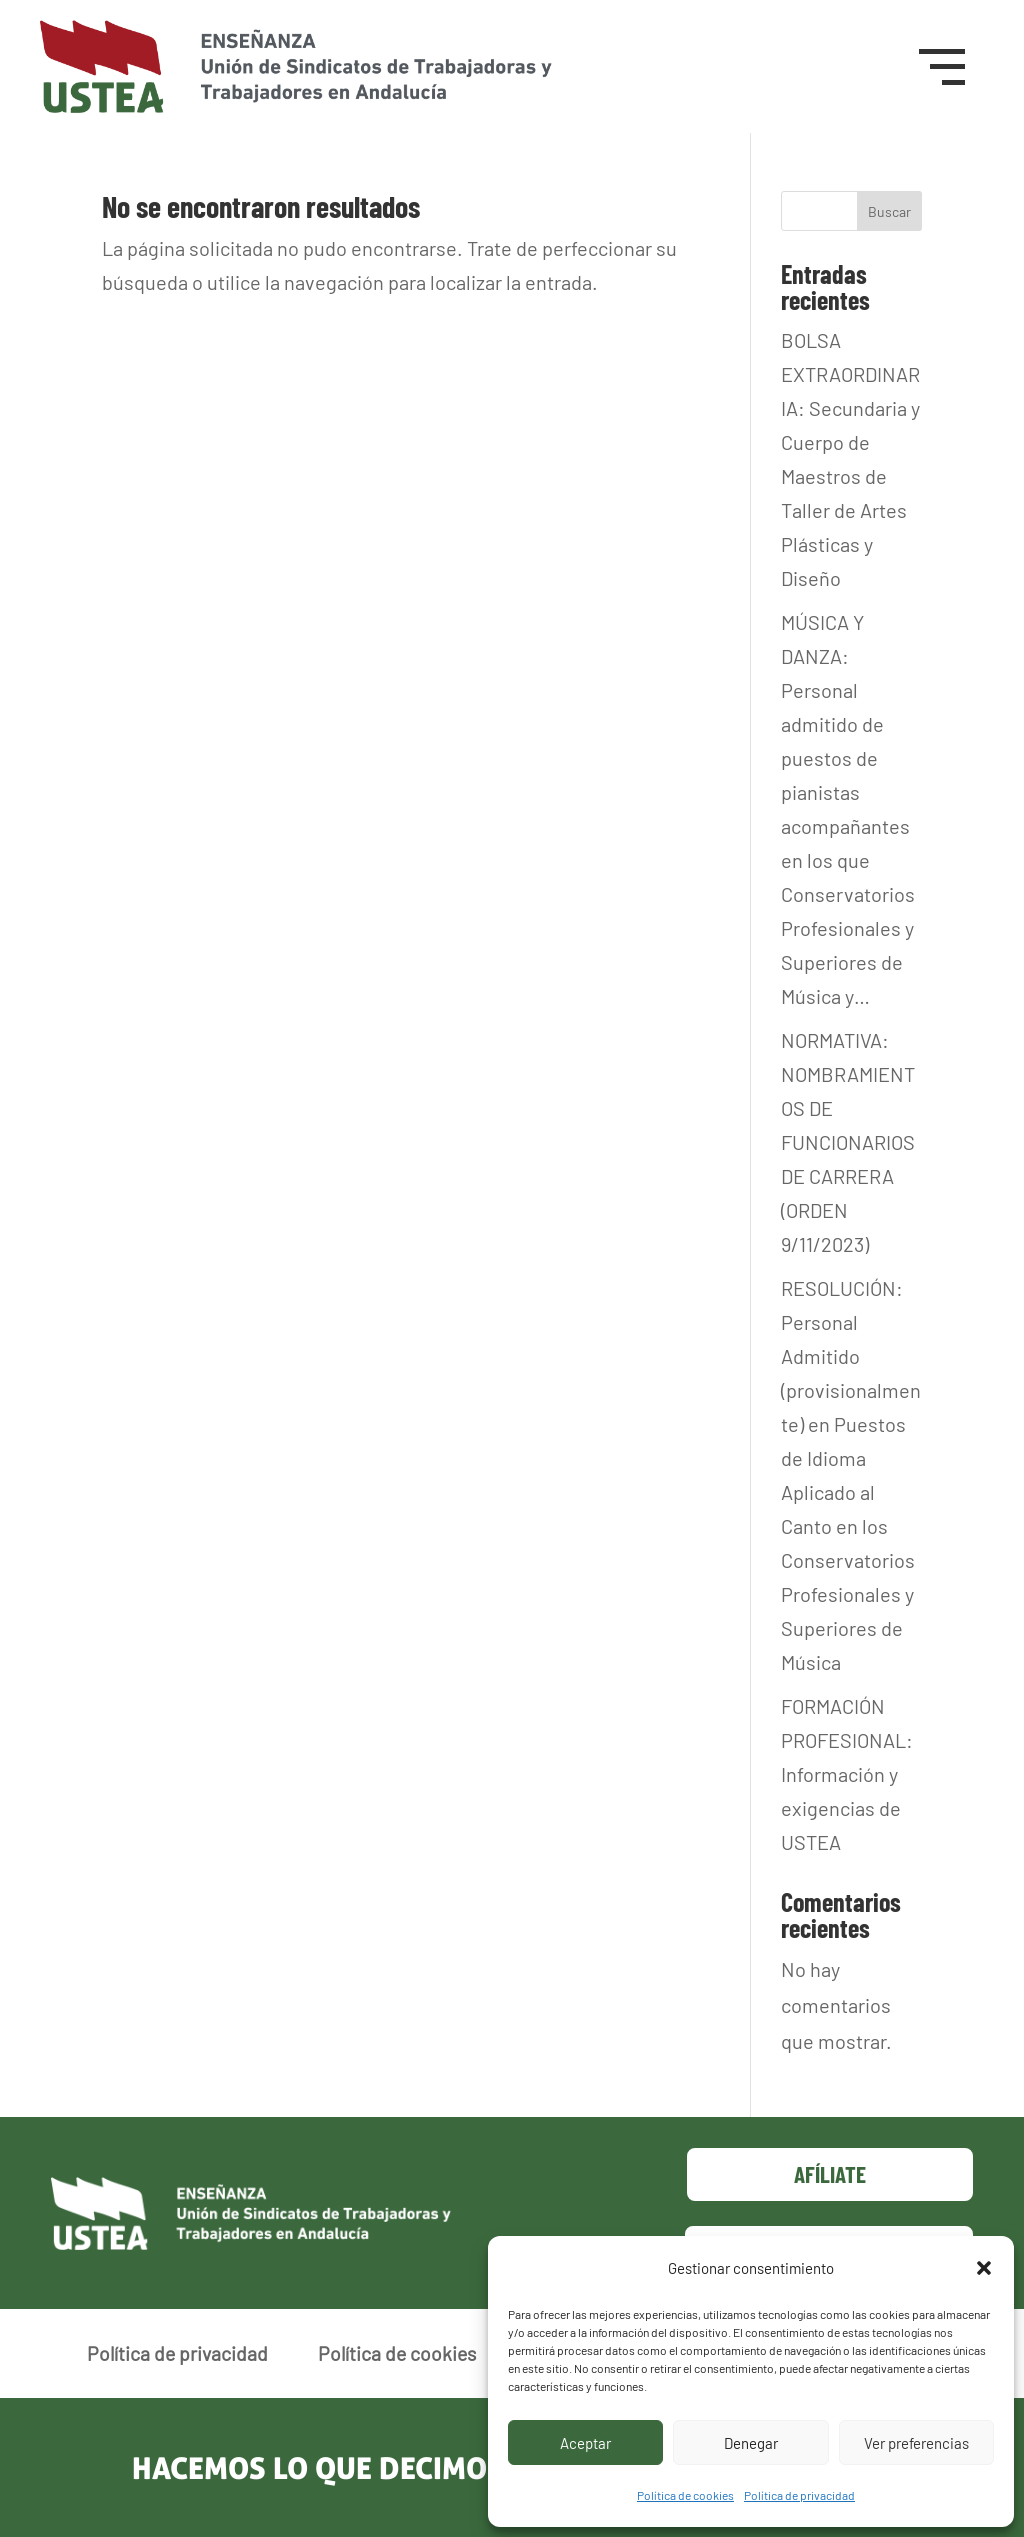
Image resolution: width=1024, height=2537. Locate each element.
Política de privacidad (799, 2495)
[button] (984, 2268)
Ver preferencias (916, 2443)
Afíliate (830, 2174)
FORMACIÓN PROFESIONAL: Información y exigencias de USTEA (847, 1774)
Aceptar (585, 2443)
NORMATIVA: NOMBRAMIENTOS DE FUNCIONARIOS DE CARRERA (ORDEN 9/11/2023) (848, 1142)
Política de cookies (685, 2495)
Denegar (751, 2443)
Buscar (889, 211)
